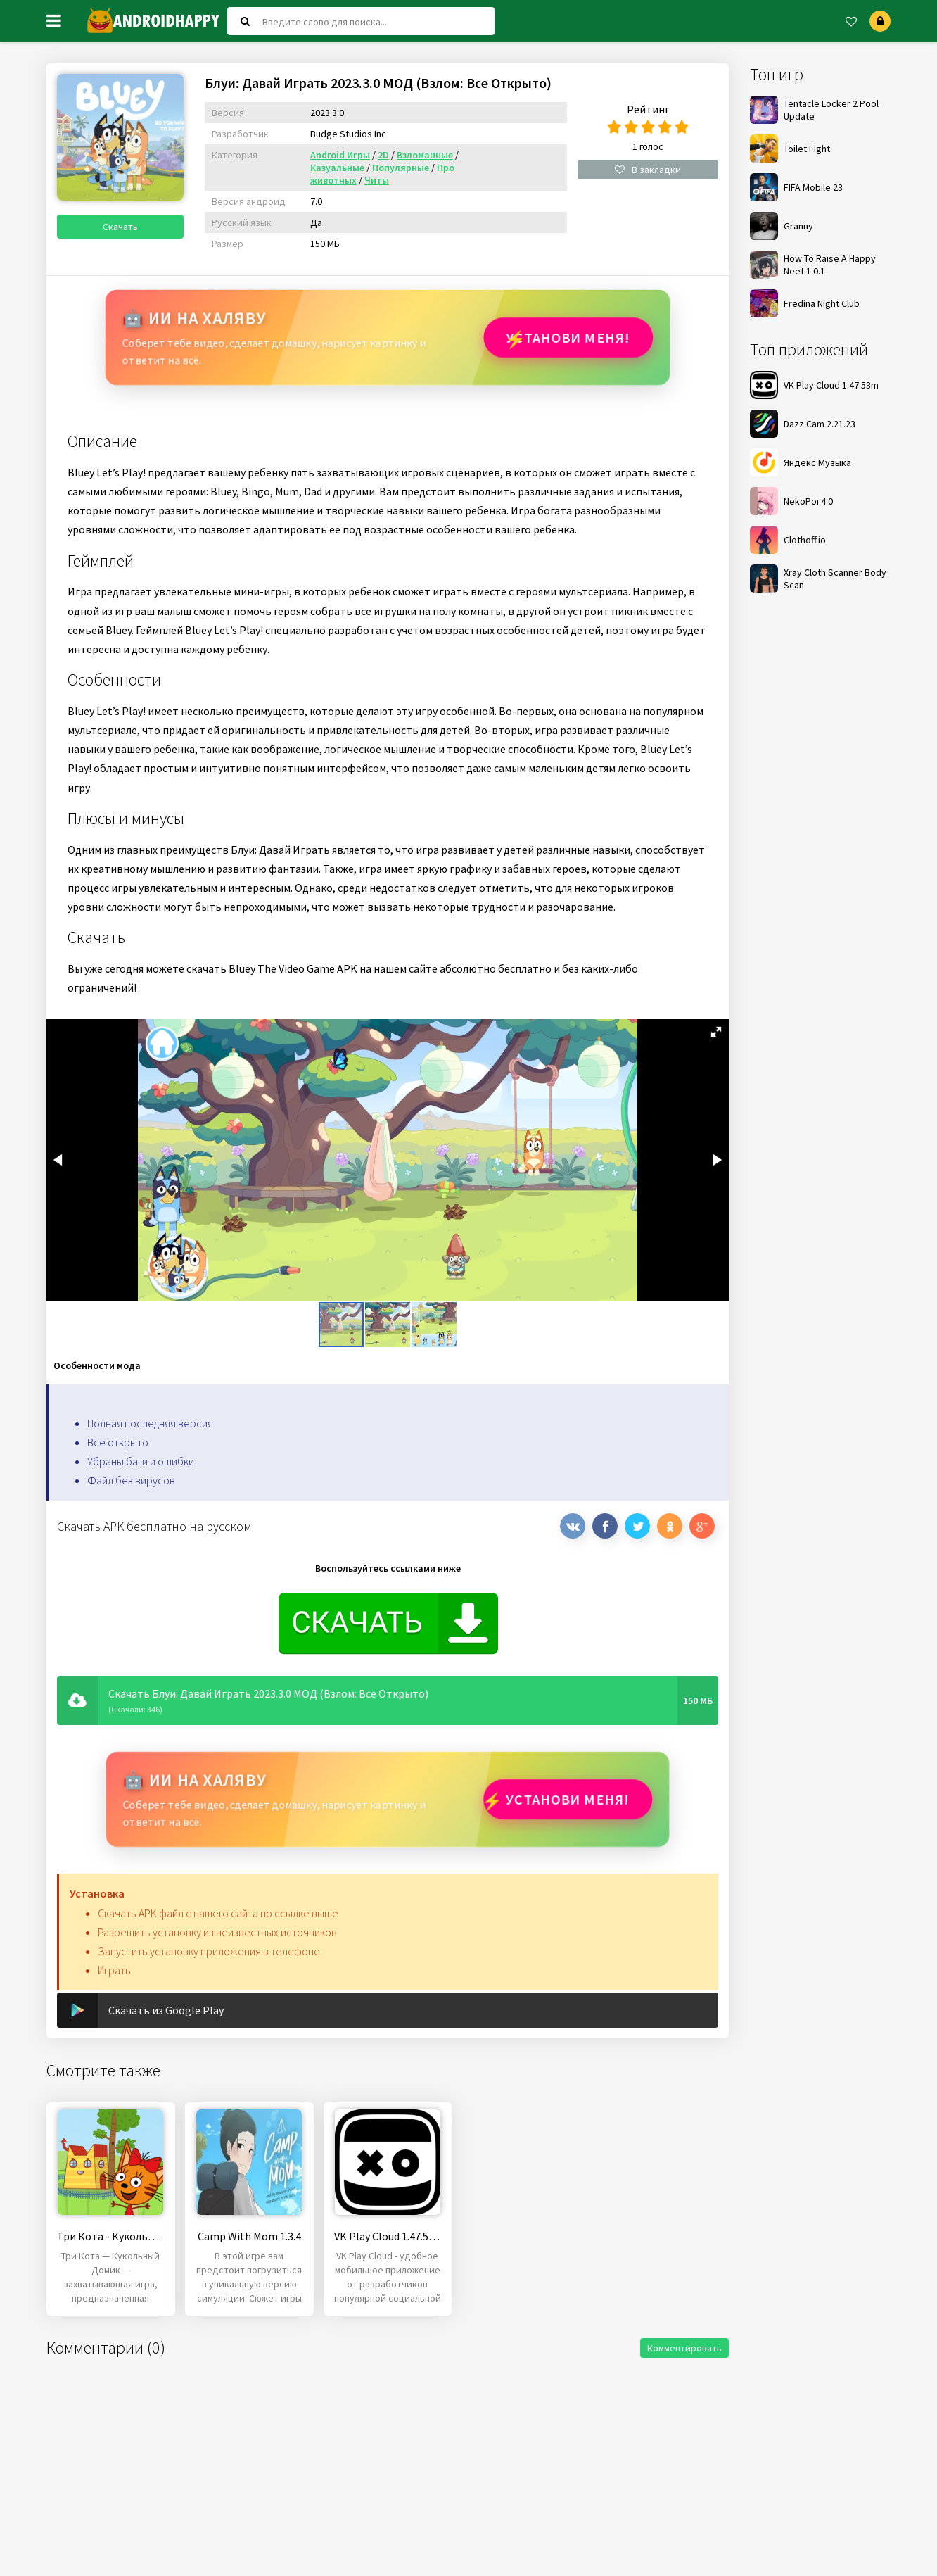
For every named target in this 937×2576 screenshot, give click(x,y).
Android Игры (340, 155)
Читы (376, 180)
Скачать (120, 226)
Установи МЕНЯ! (568, 337)
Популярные (400, 167)
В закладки (648, 169)
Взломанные (425, 155)
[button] (716, 1032)
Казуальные (337, 167)
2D (383, 155)
